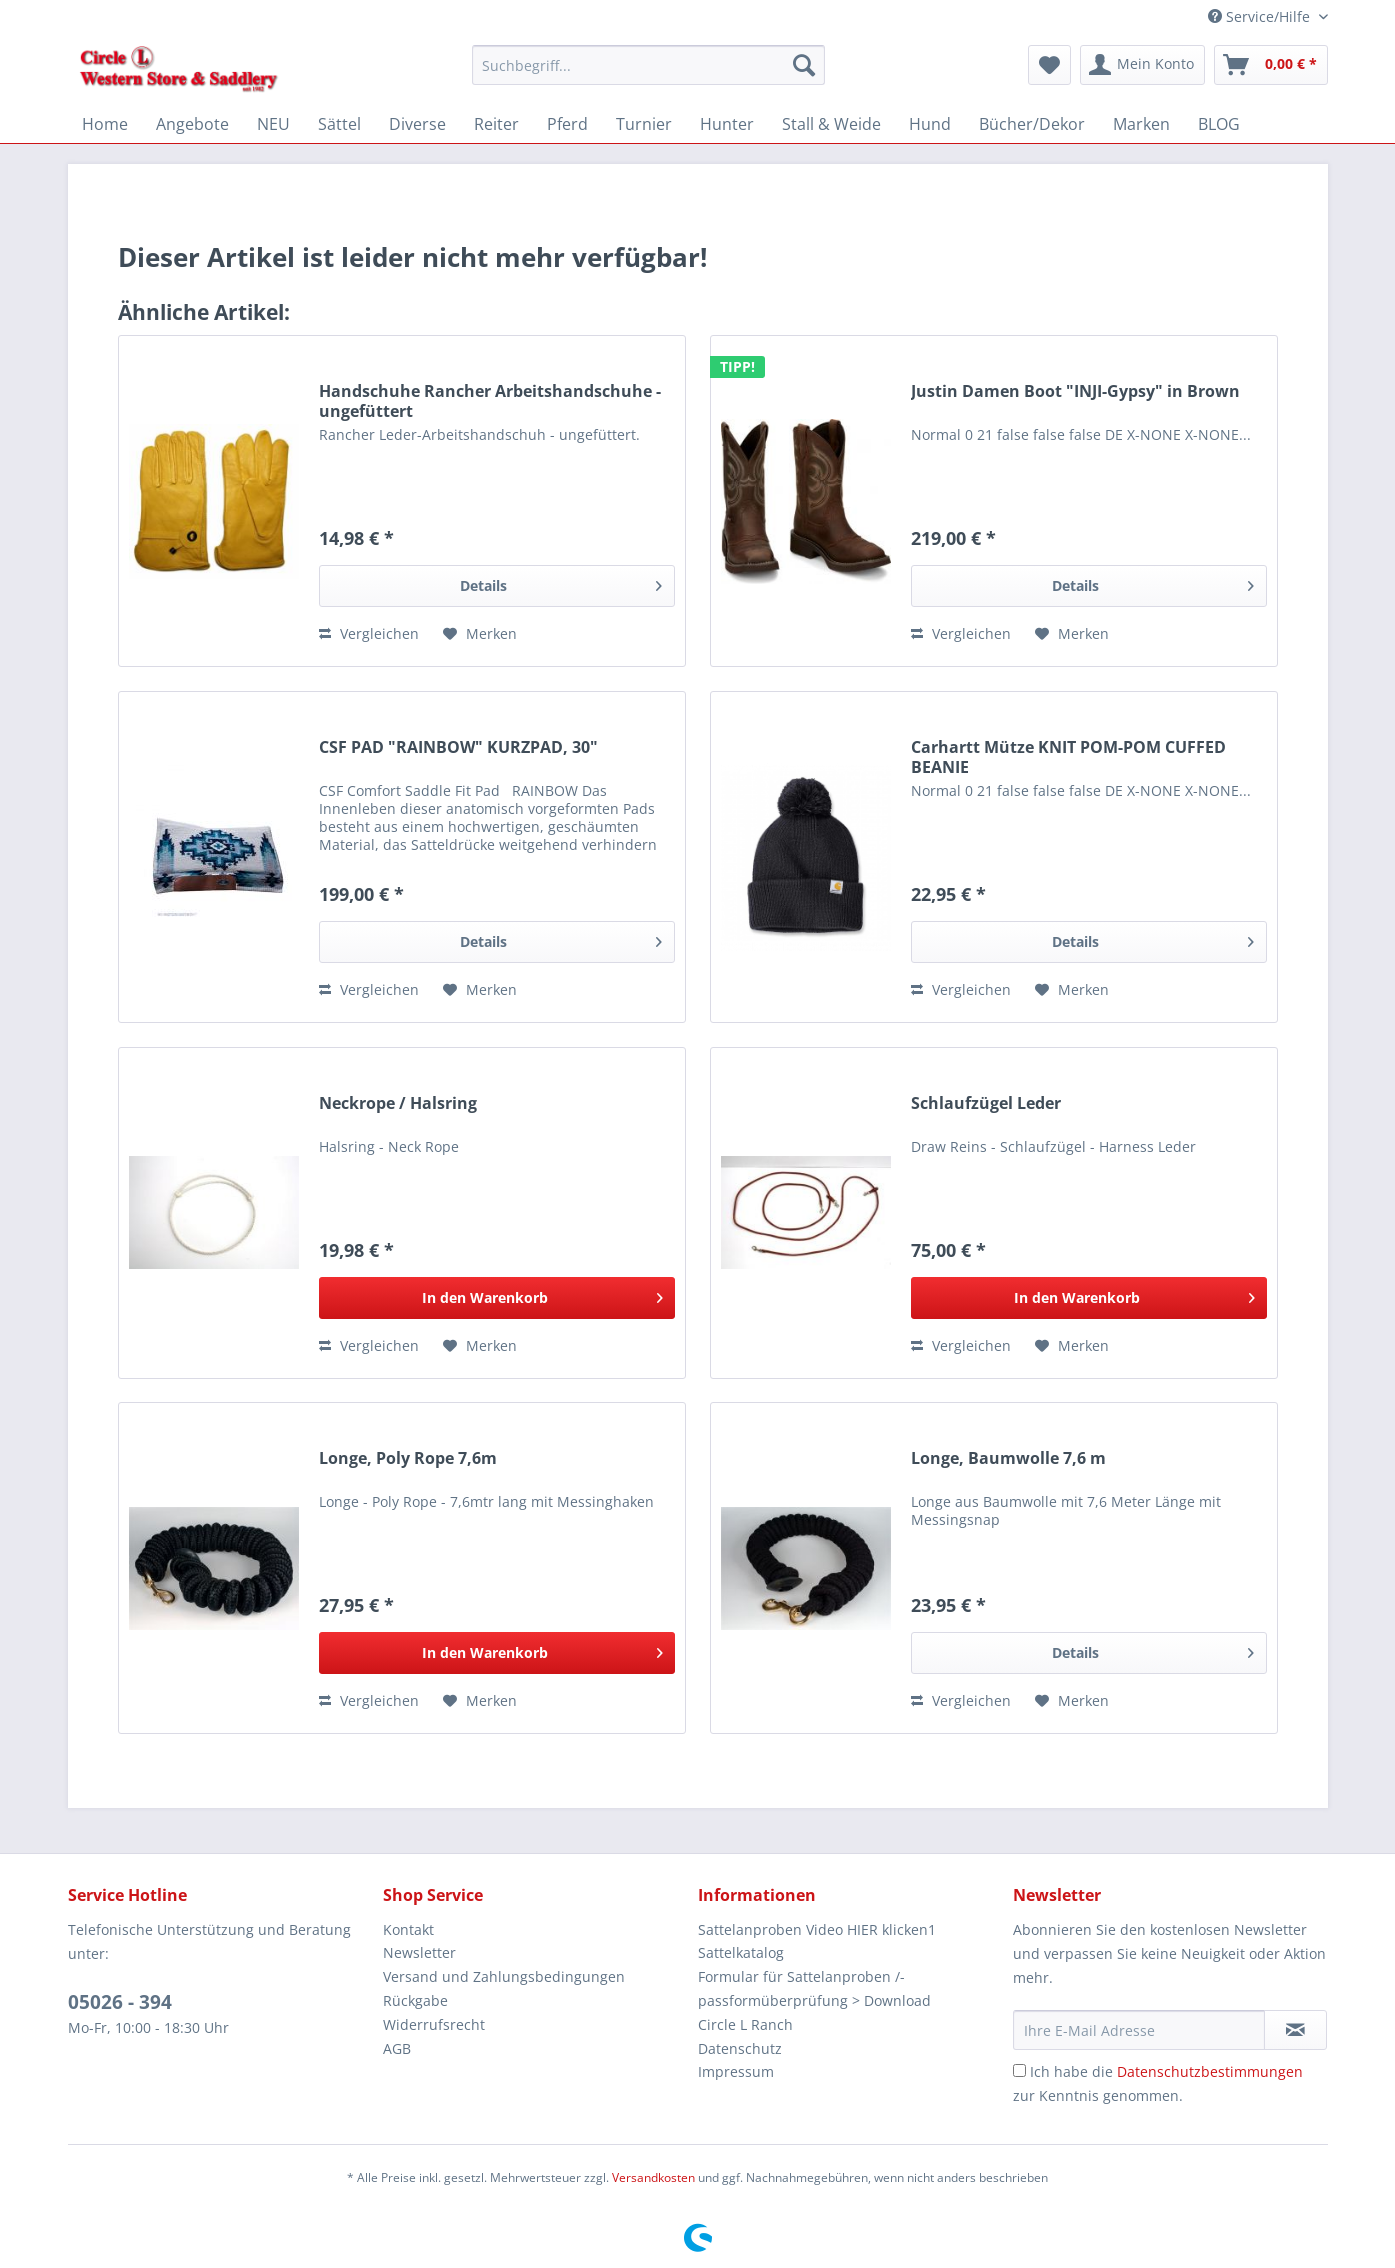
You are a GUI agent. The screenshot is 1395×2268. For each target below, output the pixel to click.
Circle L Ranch (745, 2024)
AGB (397, 2048)
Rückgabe (415, 2000)
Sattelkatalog (741, 1952)
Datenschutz (740, 2048)
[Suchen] (804, 65)
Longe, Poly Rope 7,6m (408, 1458)
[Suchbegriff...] (648, 65)
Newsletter (419, 1952)
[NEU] (273, 124)
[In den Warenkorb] (497, 1298)
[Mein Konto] (1142, 65)
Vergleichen (369, 633)
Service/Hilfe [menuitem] (1261, 16)
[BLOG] (1219, 124)
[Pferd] (567, 124)
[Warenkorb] (1271, 65)
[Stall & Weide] (831, 124)
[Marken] (1141, 124)
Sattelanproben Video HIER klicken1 (817, 1929)
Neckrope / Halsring (398, 1103)
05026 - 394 (120, 2002)
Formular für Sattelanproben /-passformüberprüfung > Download (814, 1988)
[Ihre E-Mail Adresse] (1139, 2030)
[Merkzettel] (1049, 65)
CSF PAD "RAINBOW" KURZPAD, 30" (458, 747)
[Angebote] (192, 124)
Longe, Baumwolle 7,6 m (1008, 1458)
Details (560, 582)
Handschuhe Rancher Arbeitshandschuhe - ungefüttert (490, 401)
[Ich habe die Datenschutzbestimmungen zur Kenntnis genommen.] (1019, 2070)
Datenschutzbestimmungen (1210, 2071)
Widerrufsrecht (434, 2024)
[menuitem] (648, 74)
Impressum (736, 2071)
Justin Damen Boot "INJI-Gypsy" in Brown (1075, 391)
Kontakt (408, 1929)
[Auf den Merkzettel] (480, 634)
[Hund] (930, 124)
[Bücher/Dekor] (1032, 124)
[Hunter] (727, 124)
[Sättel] (339, 124)
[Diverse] (417, 124)
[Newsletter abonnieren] (1295, 2030)
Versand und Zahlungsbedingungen (504, 1976)
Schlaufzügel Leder (986, 1103)
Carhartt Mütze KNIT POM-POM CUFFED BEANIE (1068, 757)
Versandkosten (653, 2177)
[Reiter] (496, 124)
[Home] (105, 124)
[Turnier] (644, 124)
